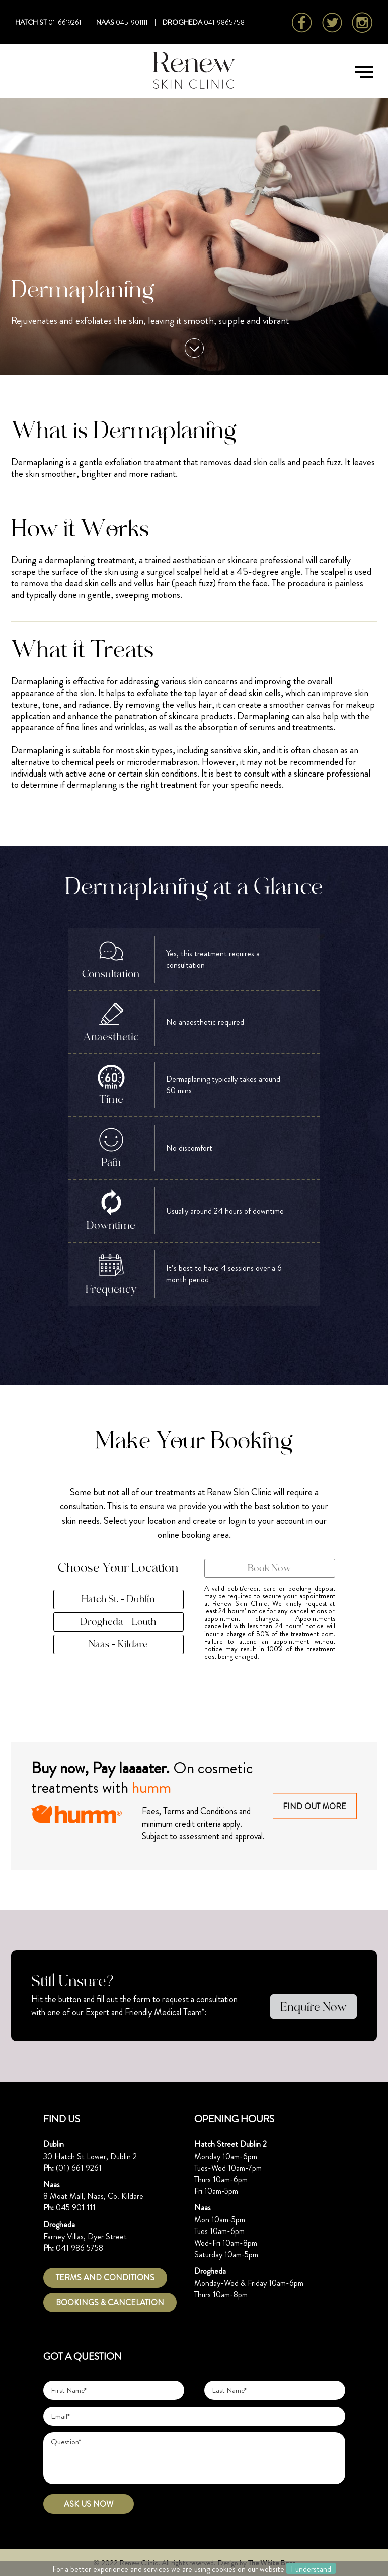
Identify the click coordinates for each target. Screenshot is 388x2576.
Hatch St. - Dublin (118, 1599)
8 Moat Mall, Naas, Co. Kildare (93, 2196)
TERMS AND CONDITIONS (105, 2278)
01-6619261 (64, 22)
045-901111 (131, 22)
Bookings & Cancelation (110, 2302)
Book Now (269, 1568)
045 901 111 (76, 2208)
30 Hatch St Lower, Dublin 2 (90, 2156)
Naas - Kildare (118, 1645)
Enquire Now (313, 2007)
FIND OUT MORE (315, 1807)
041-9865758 (224, 22)
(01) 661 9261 (79, 2168)
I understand (311, 2568)
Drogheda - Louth (119, 1622)
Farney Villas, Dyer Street (85, 2236)
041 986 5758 (79, 2248)
